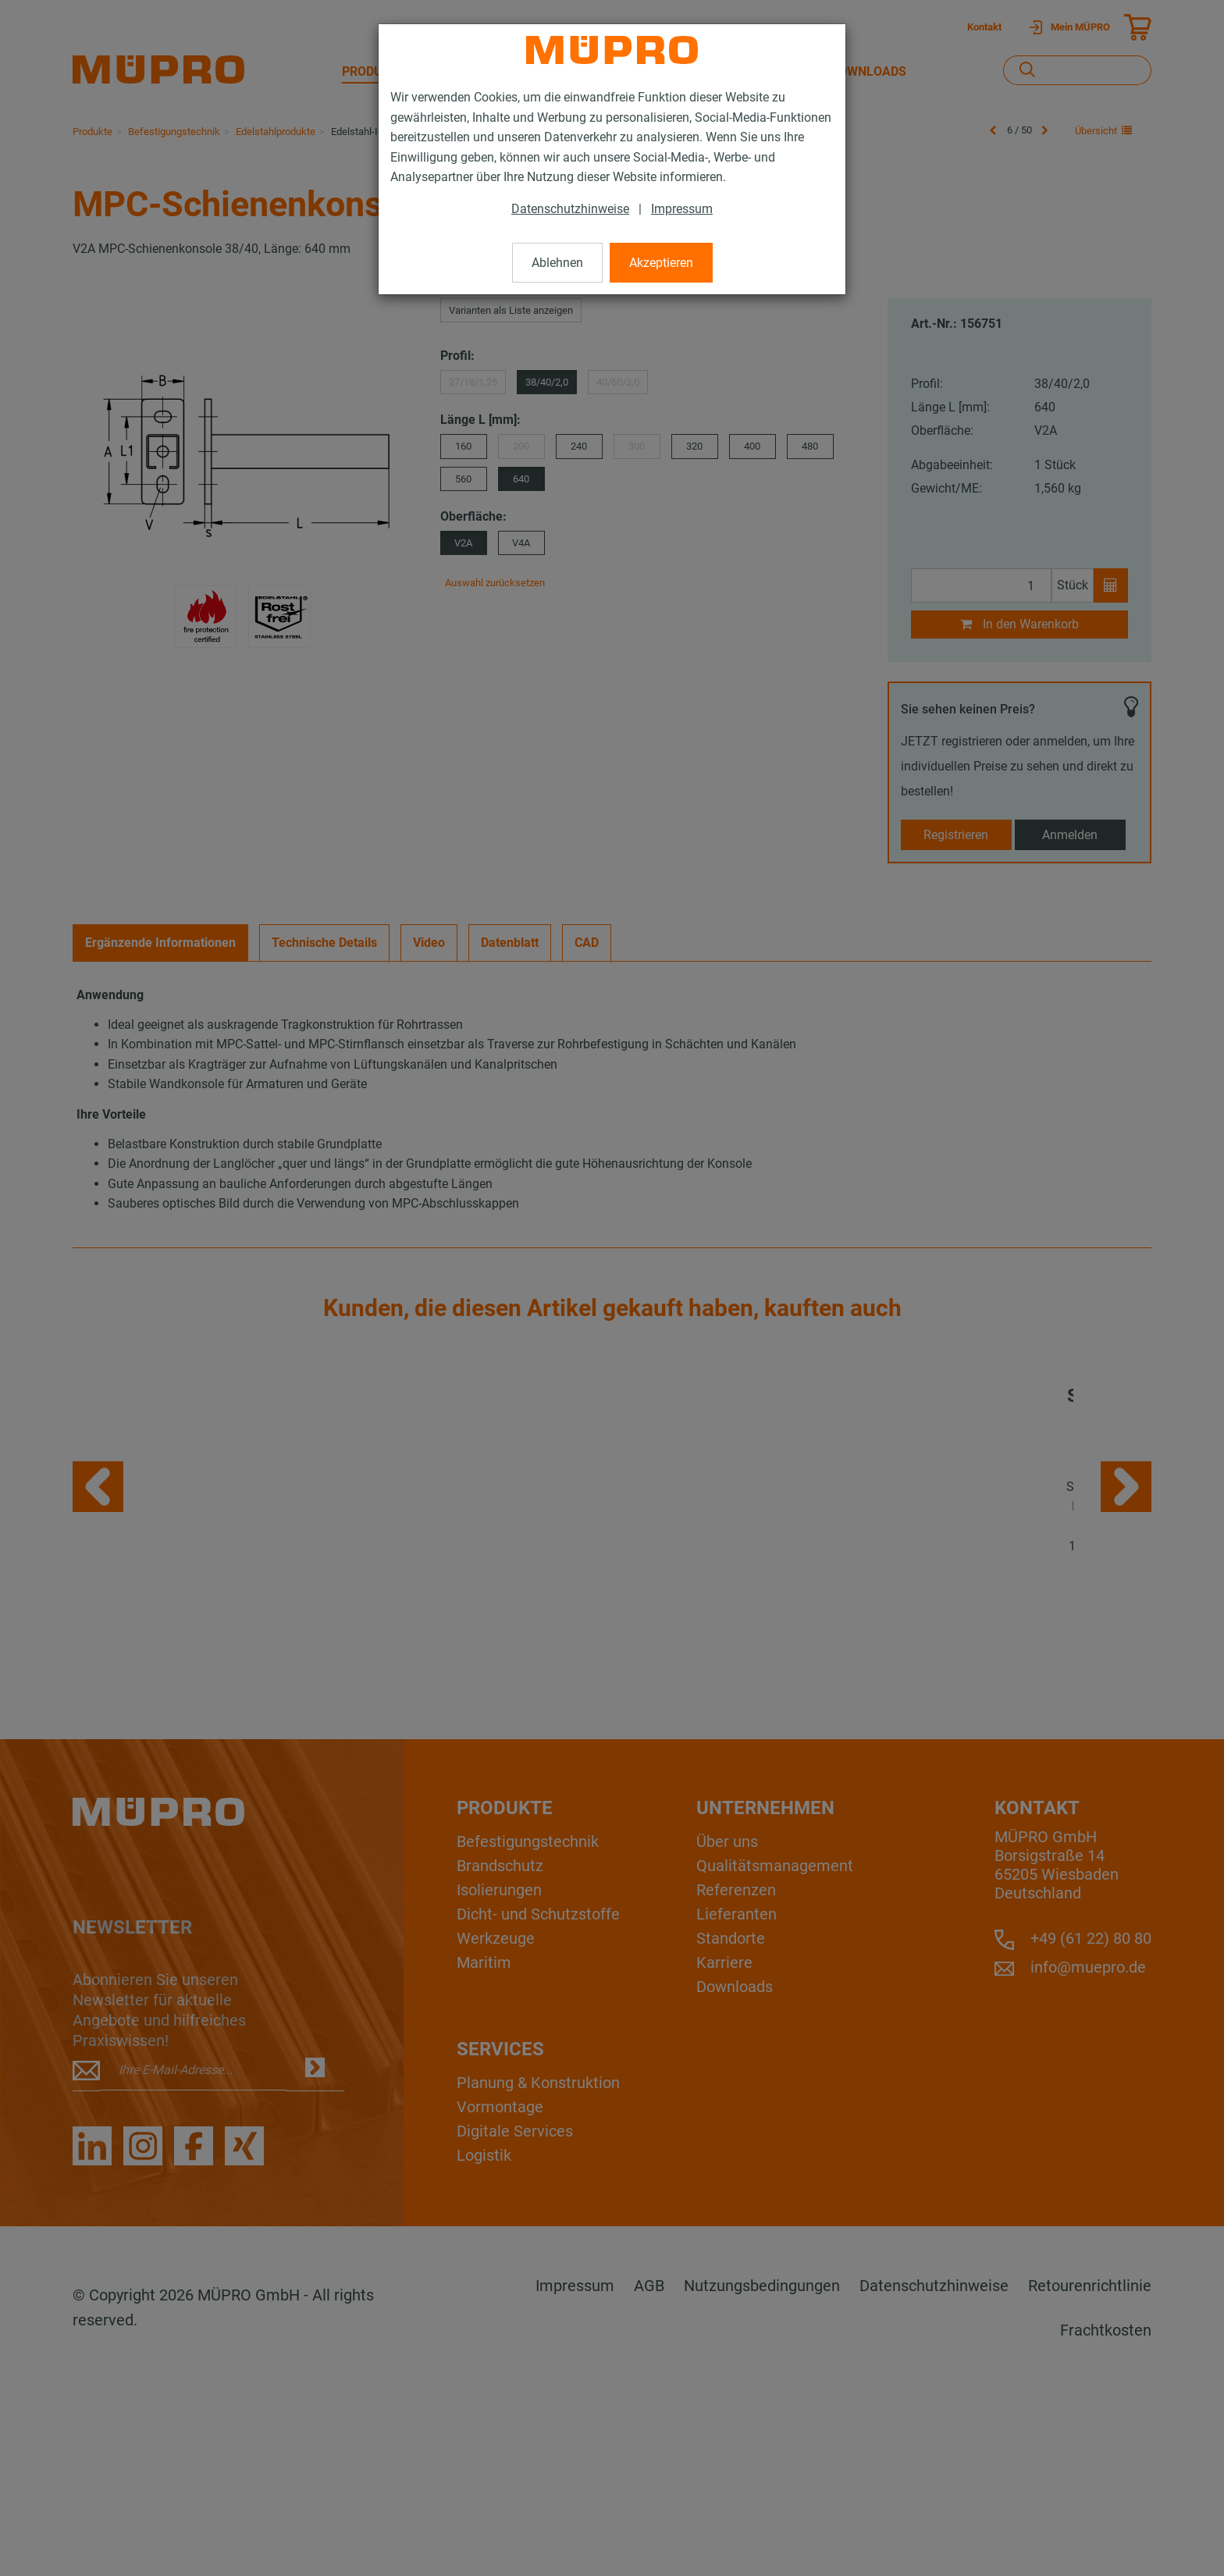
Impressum (682, 208)
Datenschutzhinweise (570, 208)
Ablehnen (557, 262)
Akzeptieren (661, 262)
